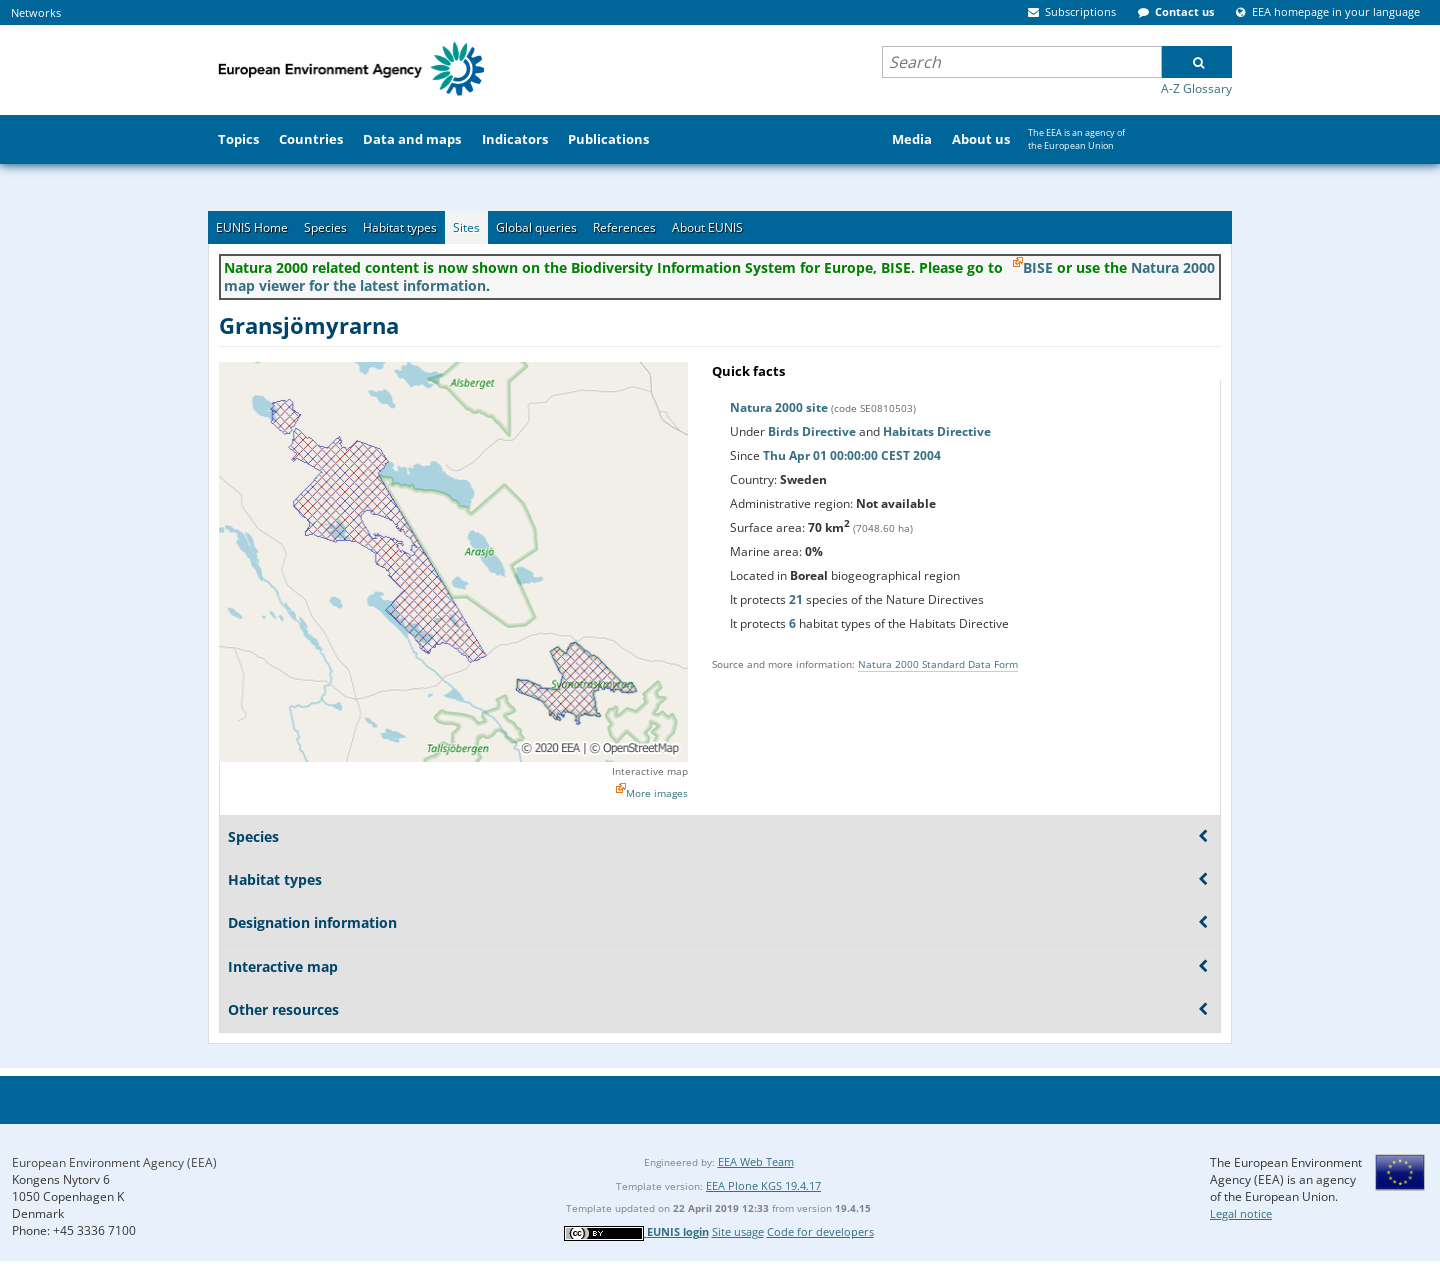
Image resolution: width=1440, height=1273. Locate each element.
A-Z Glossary (1196, 88)
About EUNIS (707, 227)
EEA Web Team (756, 1161)
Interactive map (650, 771)
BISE (1038, 267)
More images (657, 793)
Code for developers (820, 1231)
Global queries (536, 227)
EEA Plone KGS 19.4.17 (763, 1185)
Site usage (738, 1231)
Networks (36, 12)
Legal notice (1241, 1213)
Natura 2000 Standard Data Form (938, 664)
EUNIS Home (252, 227)
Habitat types (400, 227)
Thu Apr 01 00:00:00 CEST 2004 (852, 455)
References (624, 227)
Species (325, 227)
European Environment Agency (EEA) (114, 1162)
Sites (466, 227)
